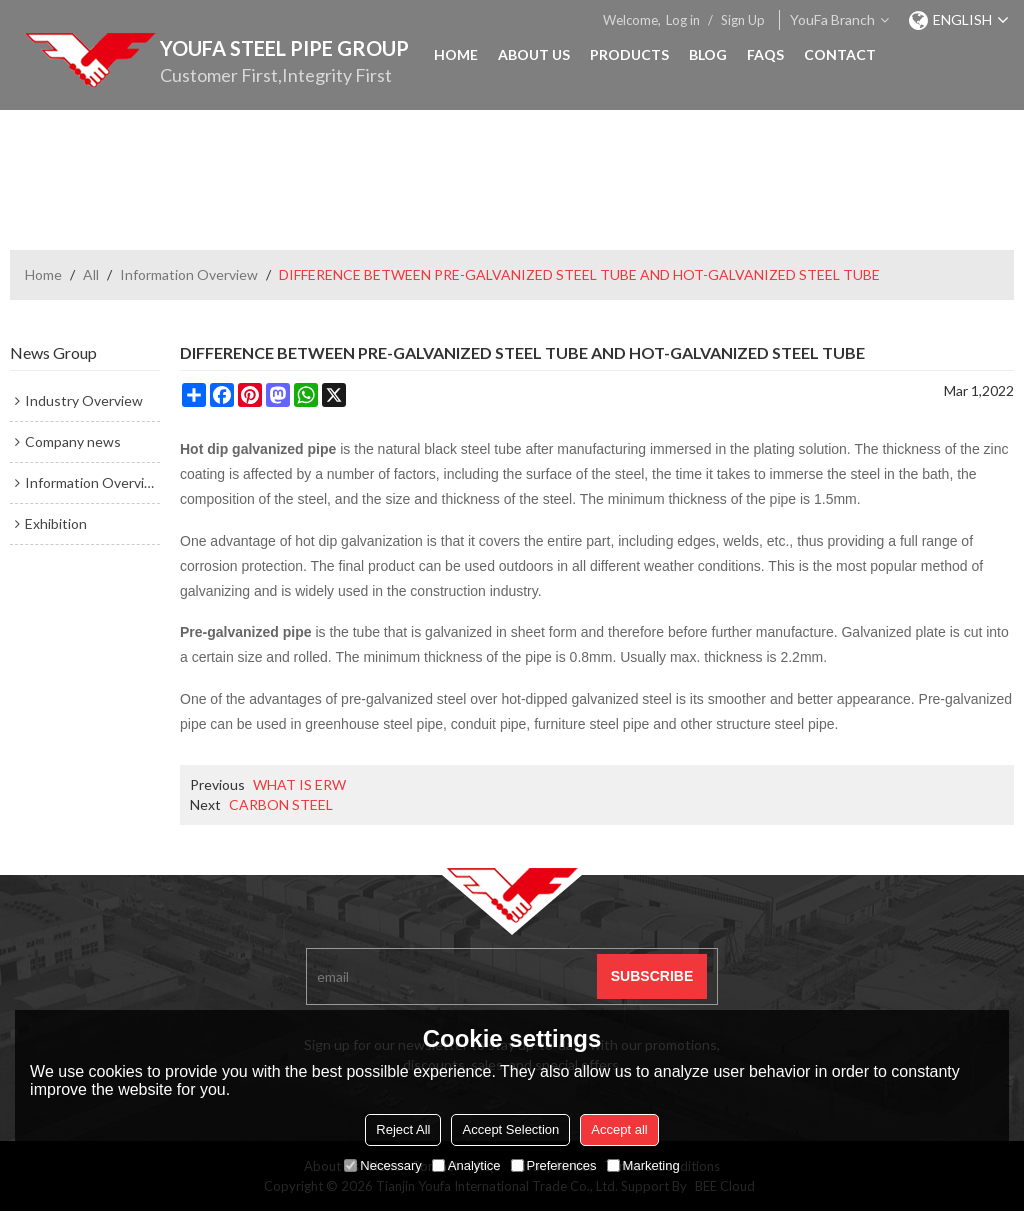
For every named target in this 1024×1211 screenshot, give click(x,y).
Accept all (619, 1129)
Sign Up (743, 20)
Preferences (554, 1165)
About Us (534, 54)
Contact (840, 54)
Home (456, 54)
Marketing (643, 1165)
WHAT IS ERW (299, 784)
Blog (708, 54)
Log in (683, 20)
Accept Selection (510, 1129)
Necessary (382, 1165)
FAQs (765, 54)
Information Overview (189, 274)
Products (629, 54)
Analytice (466, 1165)
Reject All (403, 1129)
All (91, 274)
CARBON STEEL (281, 804)
